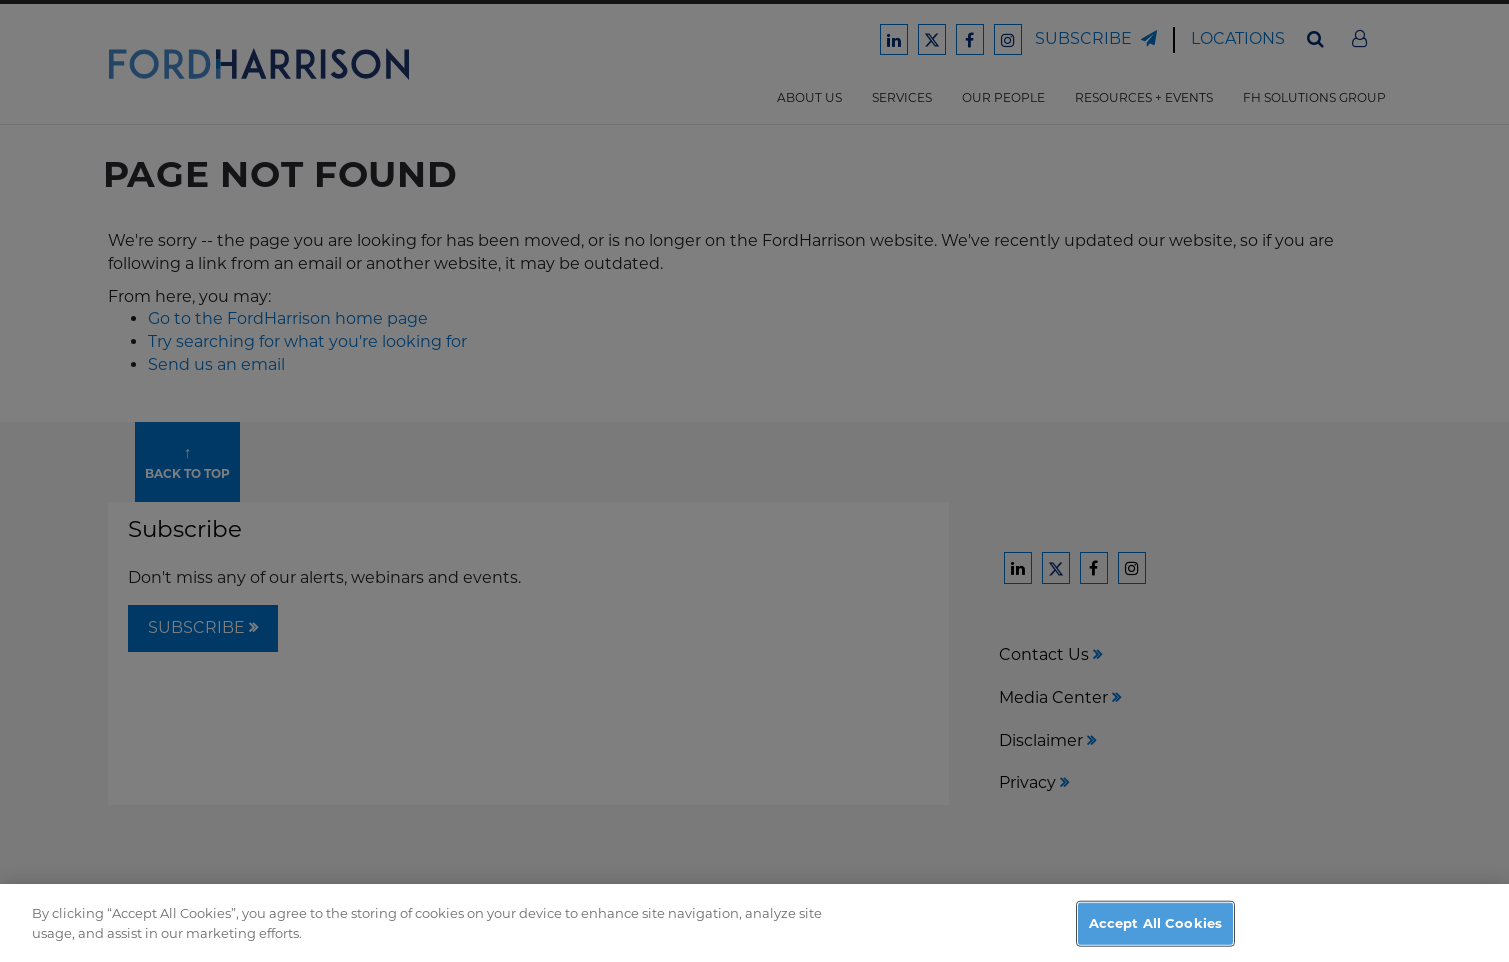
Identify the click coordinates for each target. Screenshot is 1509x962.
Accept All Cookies (1155, 936)
